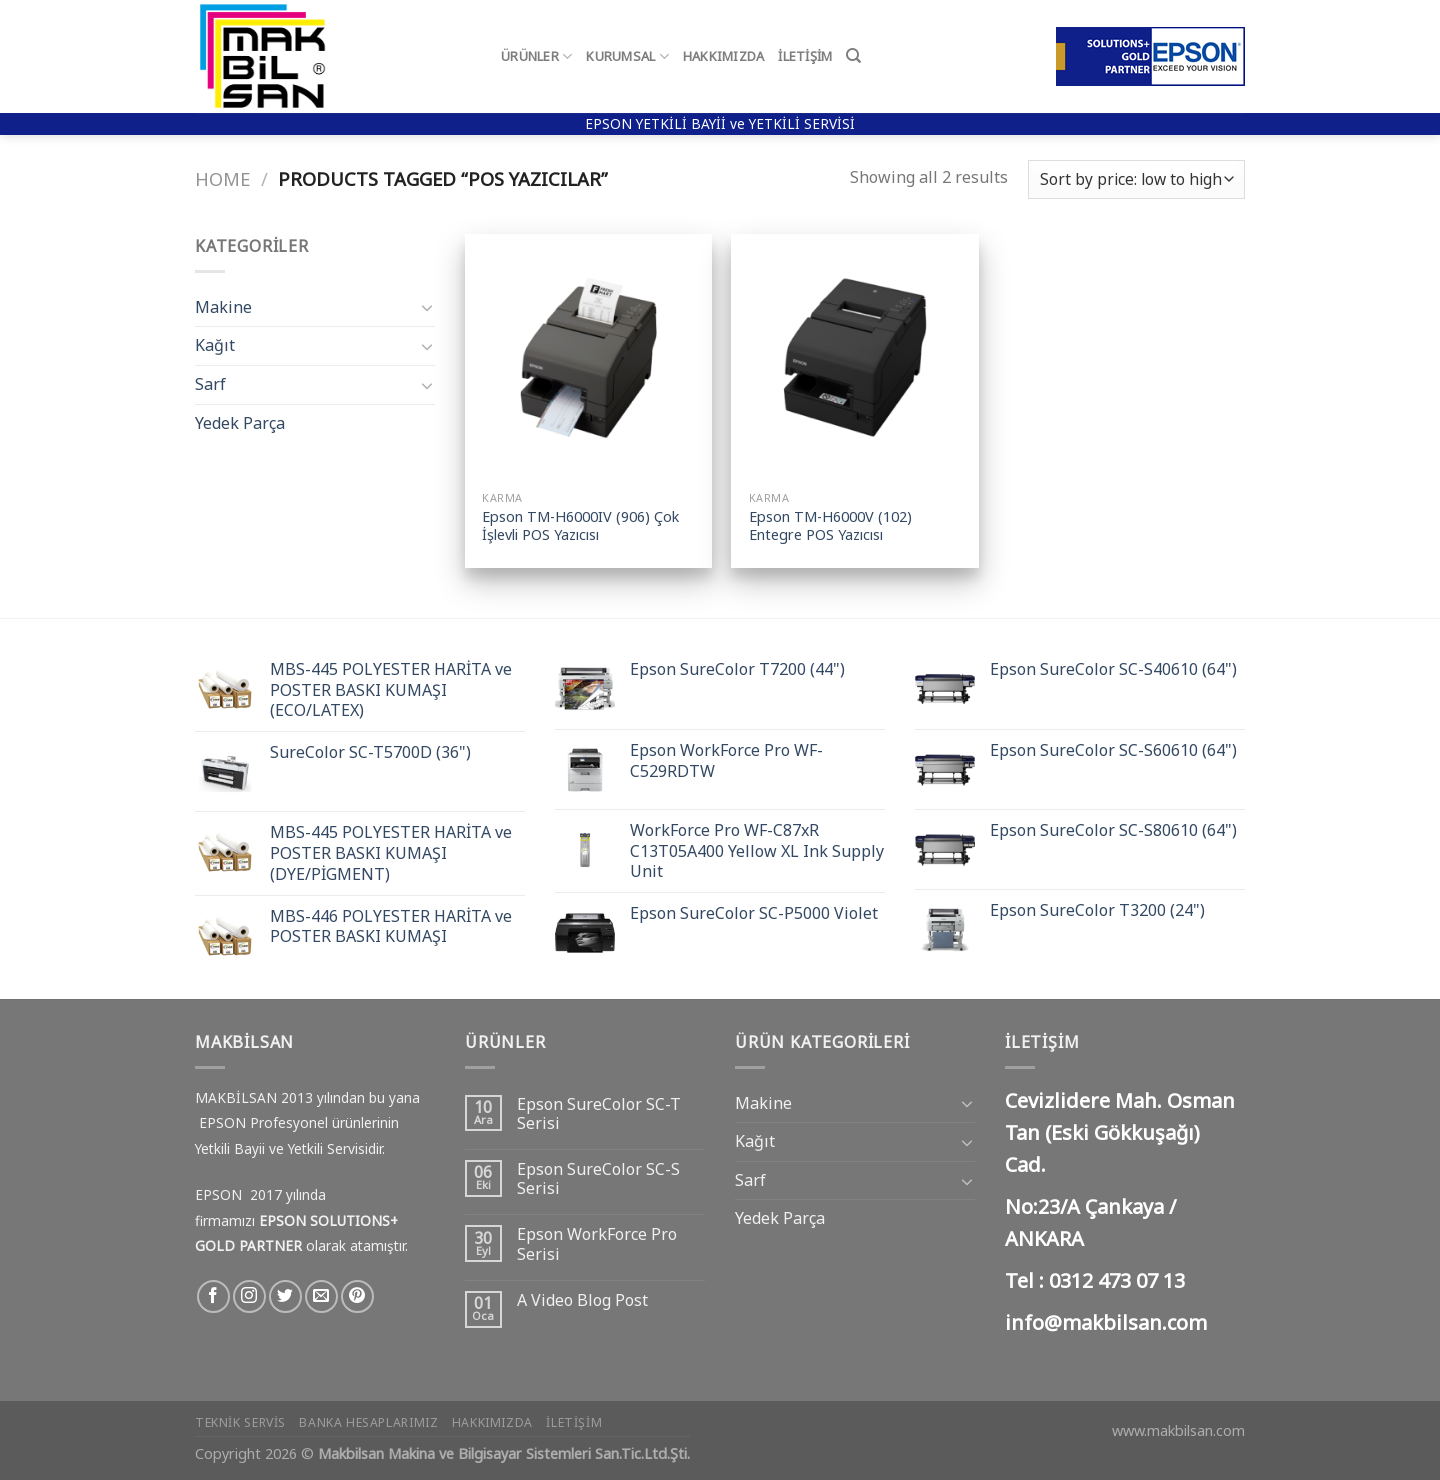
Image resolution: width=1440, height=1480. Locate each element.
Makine (223, 307)
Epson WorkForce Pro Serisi (597, 1244)
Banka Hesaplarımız (368, 1422)
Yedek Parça (240, 423)
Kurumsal (627, 56)
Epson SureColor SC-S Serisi (598, 1179)
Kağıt (215, 345)
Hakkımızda (724, 56)
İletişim (805, 56)
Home (222, 178)
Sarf (210, 384)
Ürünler (536, 56)
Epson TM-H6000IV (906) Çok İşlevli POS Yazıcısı (580, 526)
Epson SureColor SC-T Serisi (599, 1114)
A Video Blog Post (582, 1300)
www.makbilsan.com (1178, 1430)
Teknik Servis (240, 1422)
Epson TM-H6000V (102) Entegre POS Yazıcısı (830, 526)
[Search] (853, 56)
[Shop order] (1136, 179)
